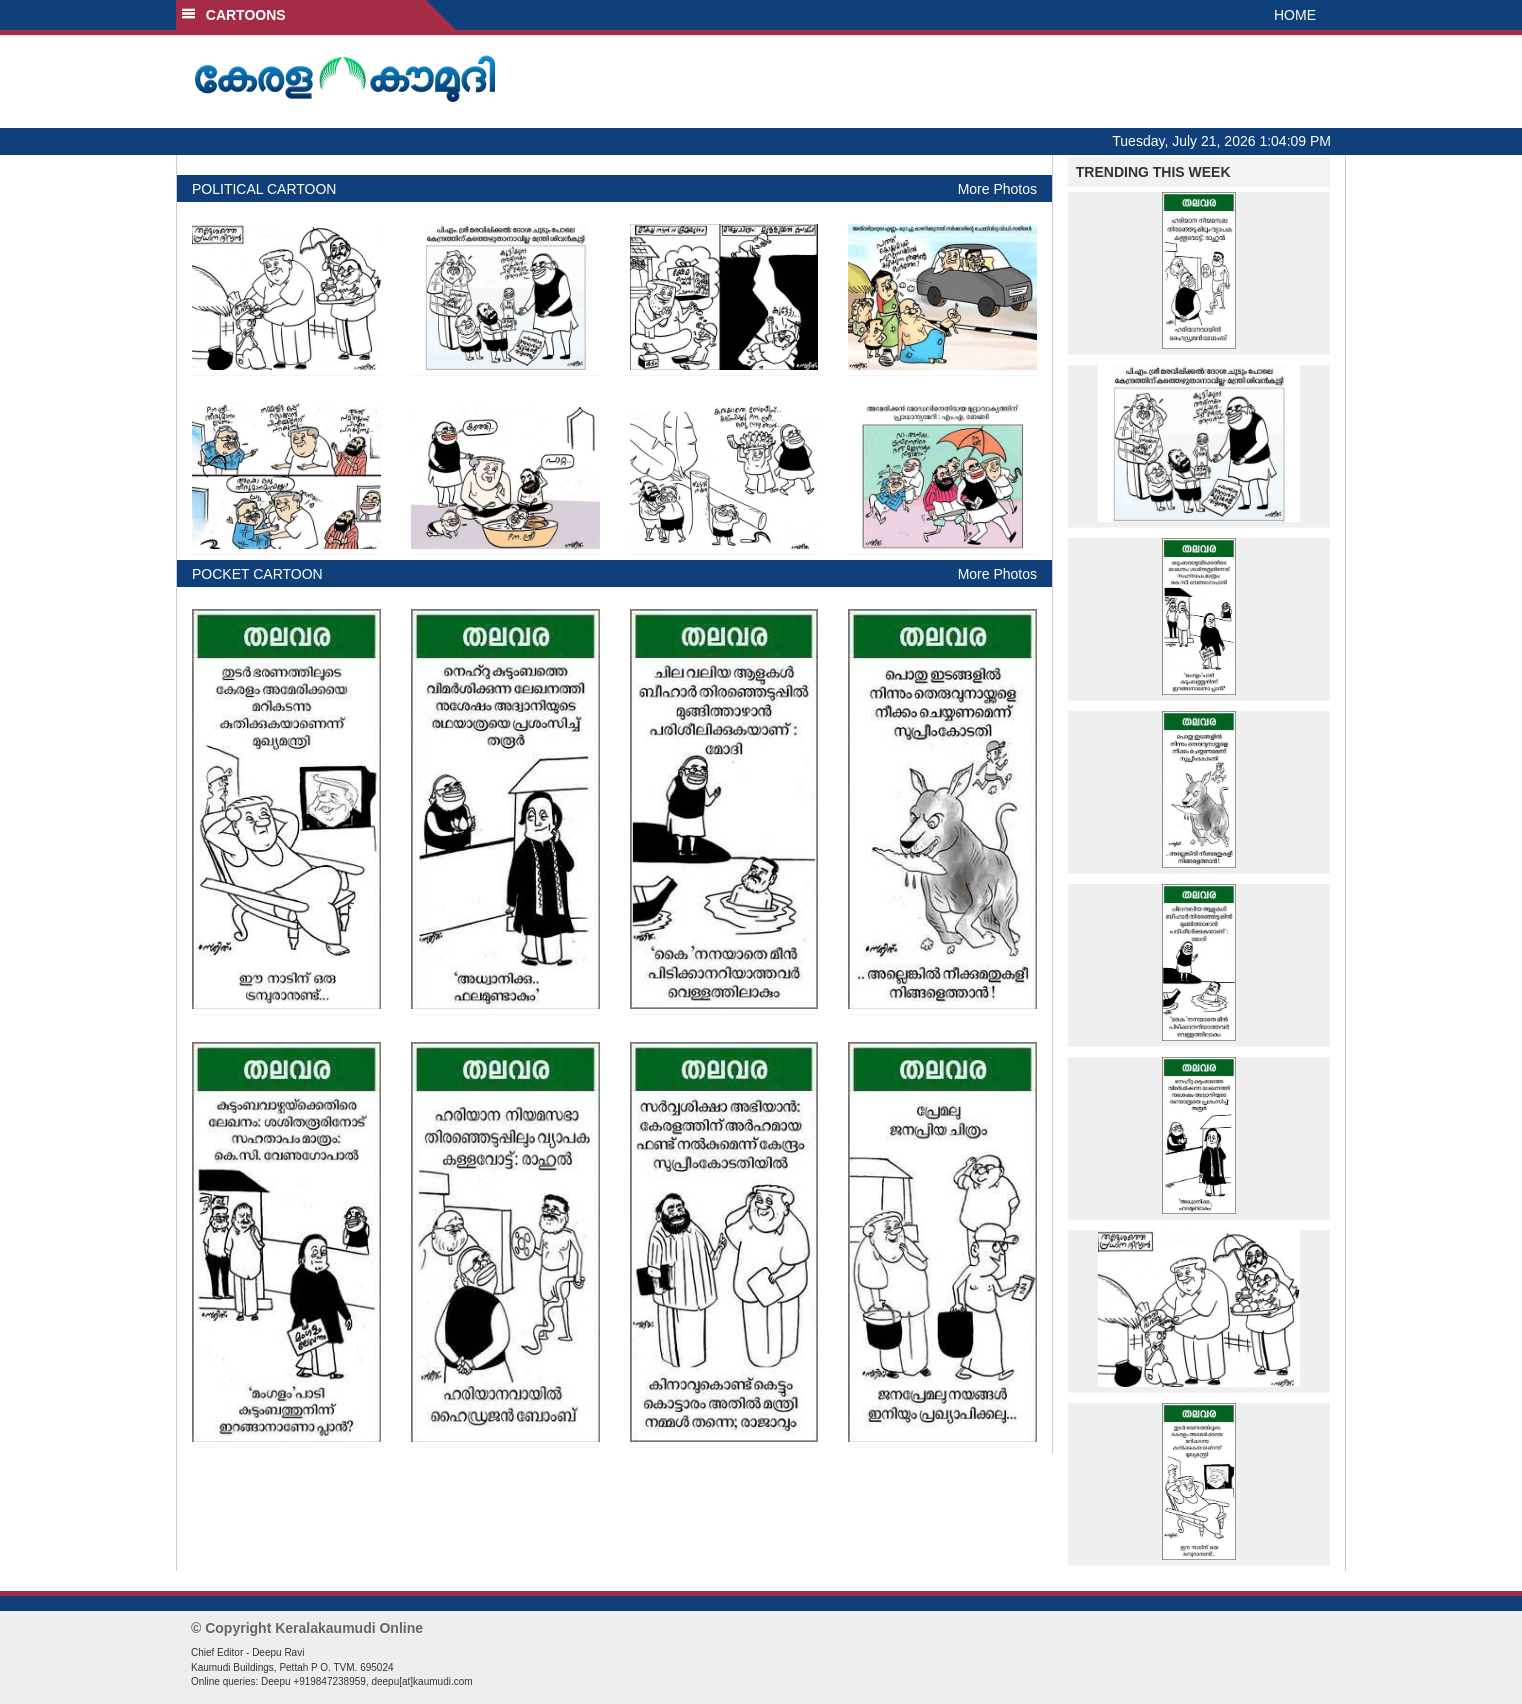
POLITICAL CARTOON (264, 189)
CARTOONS (233, 15)
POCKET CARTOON (257, 574)
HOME (1295, 15)
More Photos (997, 189)
